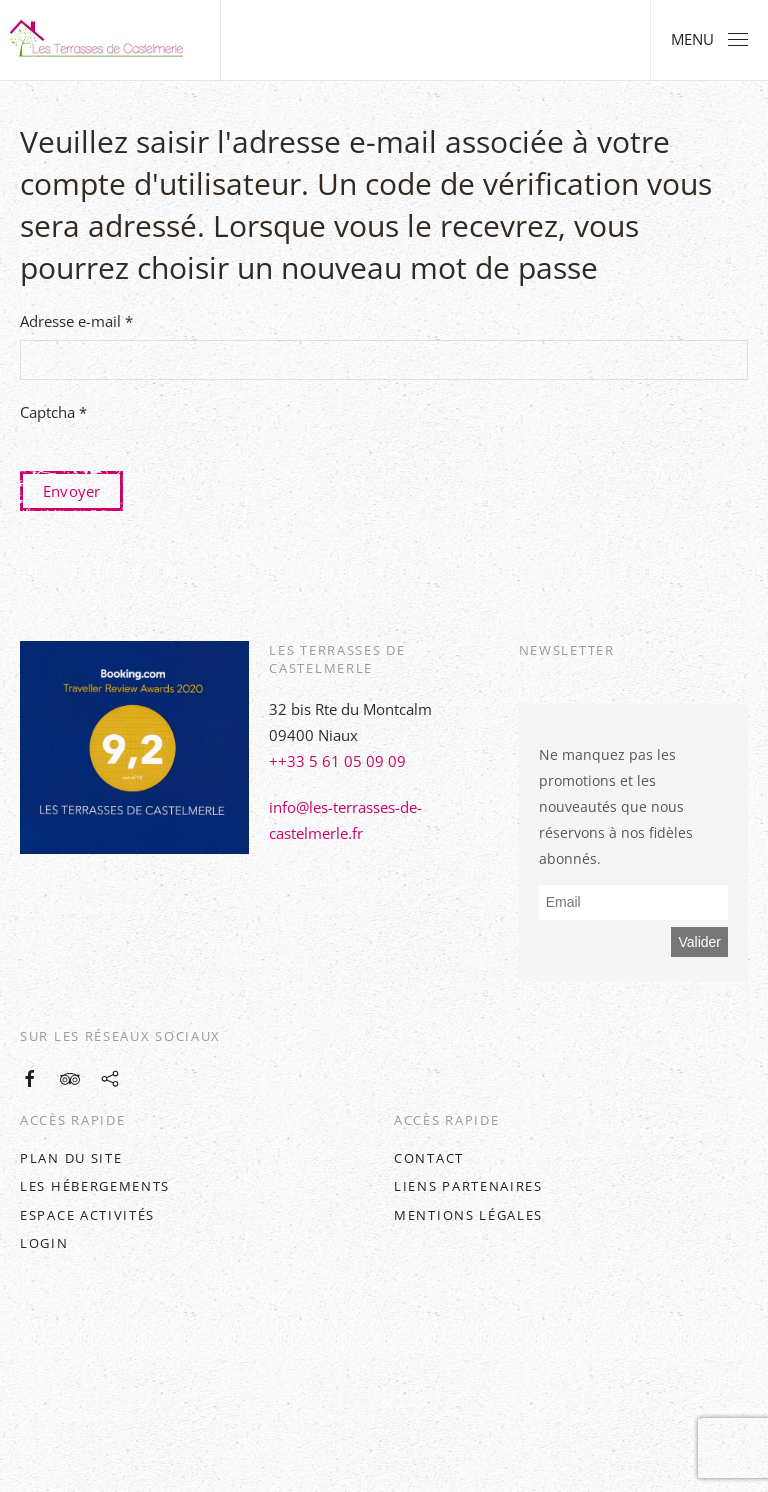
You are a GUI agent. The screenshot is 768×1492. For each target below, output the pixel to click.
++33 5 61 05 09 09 (337, 761)
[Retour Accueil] (100, 40)
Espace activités (87, 1215)
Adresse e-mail (76, 321)
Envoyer (71, 491)
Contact (429, 1158)
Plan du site (71, 1158)
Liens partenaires (468, 1186)
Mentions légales (468, 1215)
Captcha (53, 412)
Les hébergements (95, 1186)
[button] (709, 40)
